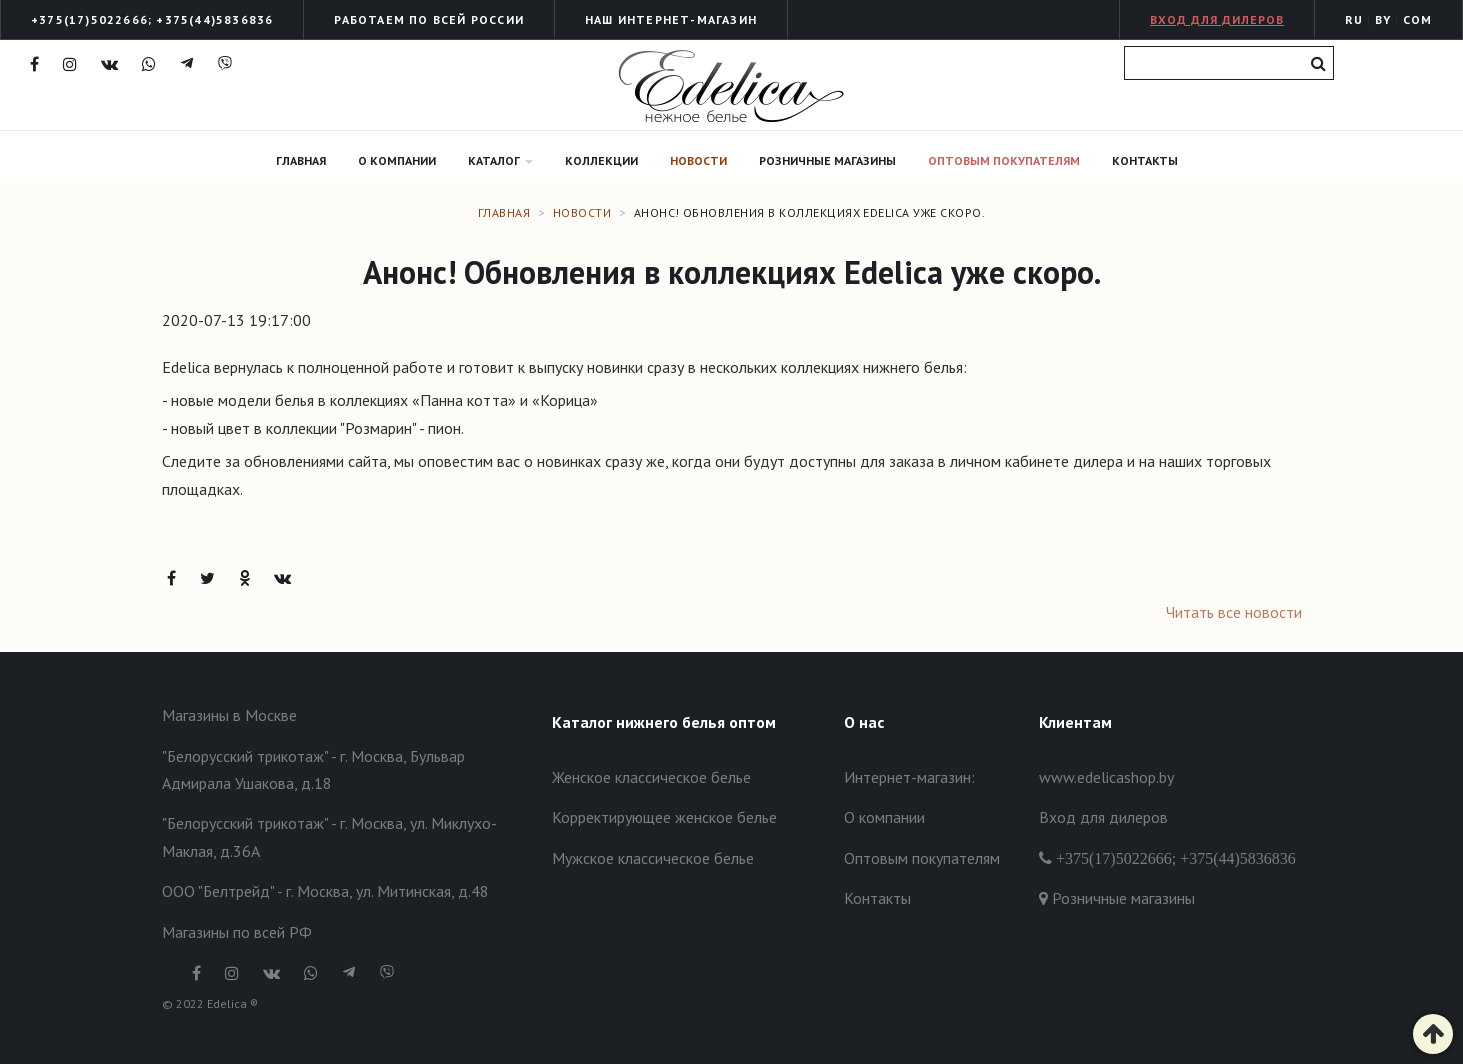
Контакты (1145, 160)
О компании (397, 160)
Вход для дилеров (1217, 19)
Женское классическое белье (651, 777)
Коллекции (601, 160)
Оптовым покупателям (1004, 160)
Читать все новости (1234, 612)
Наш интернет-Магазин (671, 19)
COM (1417, 19)
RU (1354, 19)
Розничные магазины (827, 160)
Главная (301, 160)
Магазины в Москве (229, 715)
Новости (698, 160)
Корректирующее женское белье (664, 817)
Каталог (500, 160)
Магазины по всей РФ (237, 932)
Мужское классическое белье (653, 858)
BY (1383, 19)
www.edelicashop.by (1106, 777)
